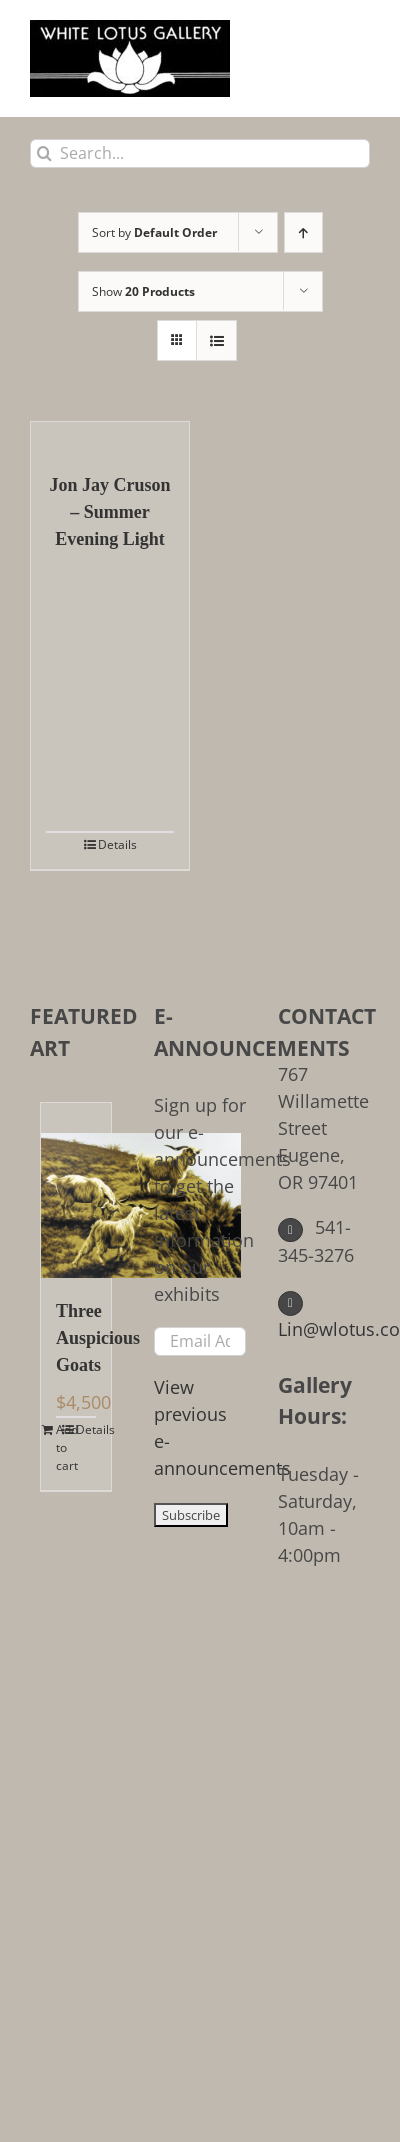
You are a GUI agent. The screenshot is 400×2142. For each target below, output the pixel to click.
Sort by (154, 232)
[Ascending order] (303, 232)
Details (117, 844)
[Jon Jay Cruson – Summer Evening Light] (110, 437)
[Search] (44, 153)
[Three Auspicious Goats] (76, 1190)
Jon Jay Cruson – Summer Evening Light (109, 512)
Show (143, 291)
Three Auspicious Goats (76, 1338)
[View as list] (216, 340)
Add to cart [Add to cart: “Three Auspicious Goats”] (66, 1447)
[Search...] (200, 153)
